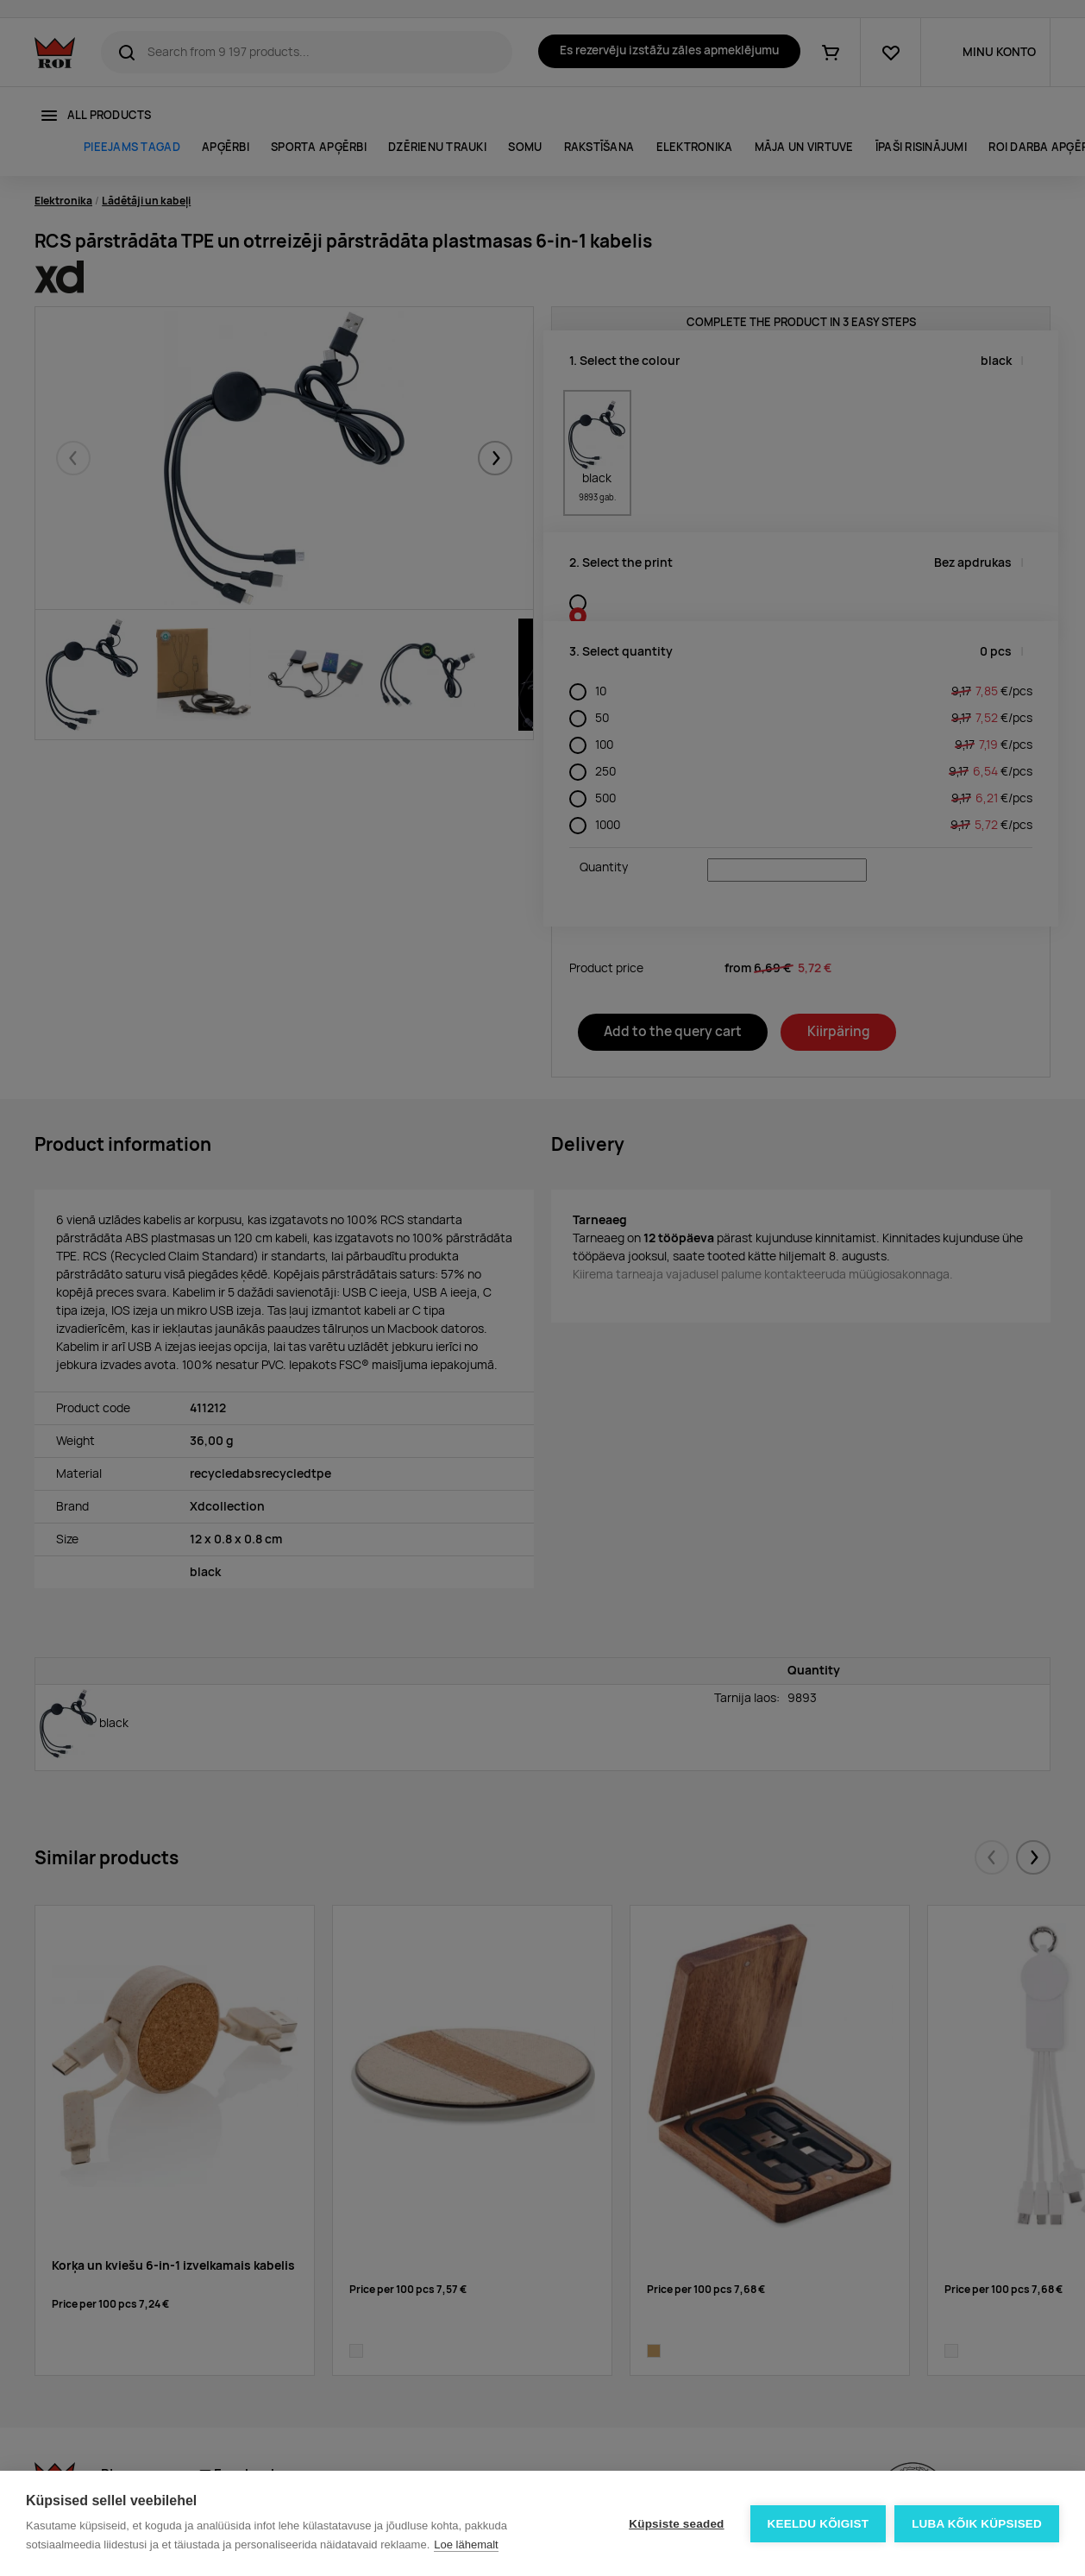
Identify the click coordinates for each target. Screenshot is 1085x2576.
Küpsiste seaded (676, 2523)
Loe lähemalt (466, 2544)
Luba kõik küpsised (977, 2523)
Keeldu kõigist (818, 2523)
